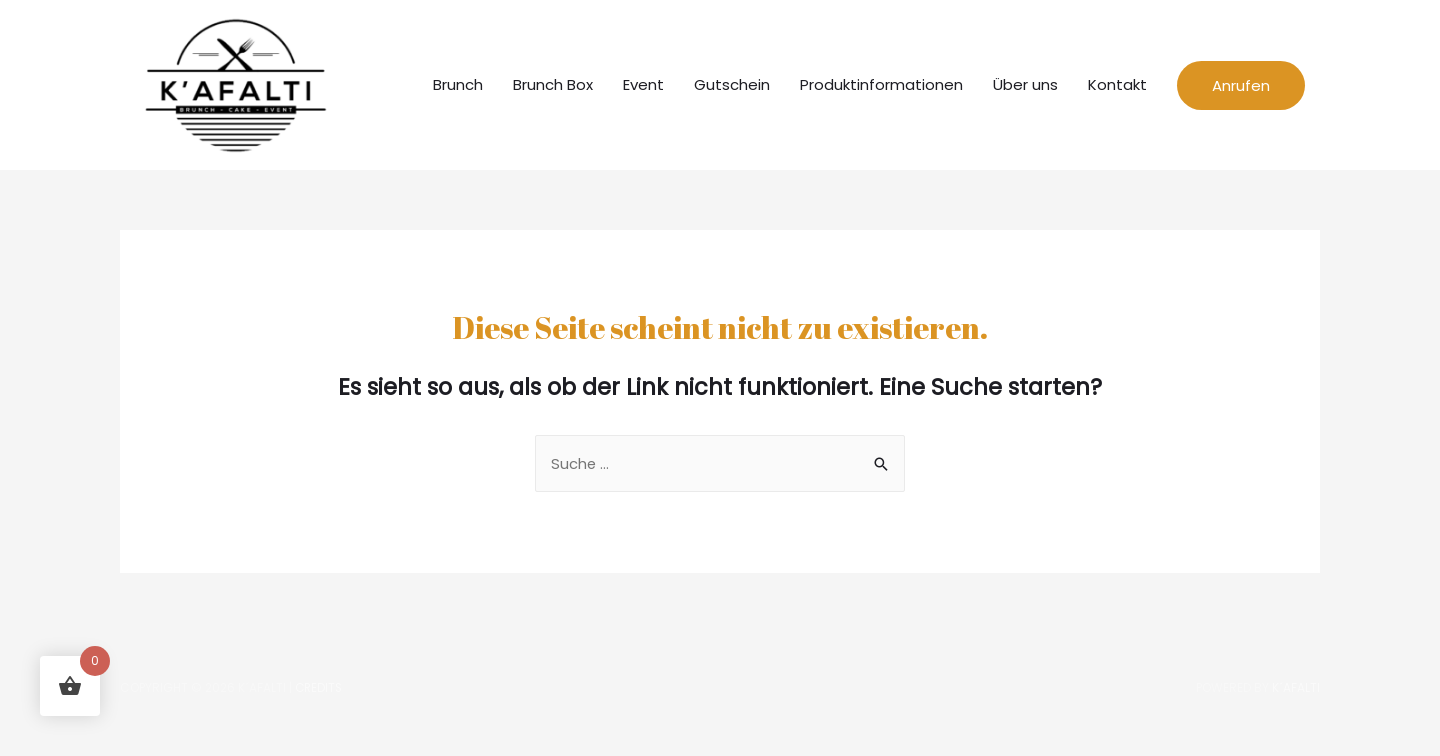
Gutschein (732, 92)
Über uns (1025, 92)
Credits (320, 702)
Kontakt (1117, 92)
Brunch (458, 92)
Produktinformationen (881, 92)
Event (643, 92)
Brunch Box (553, 92)
